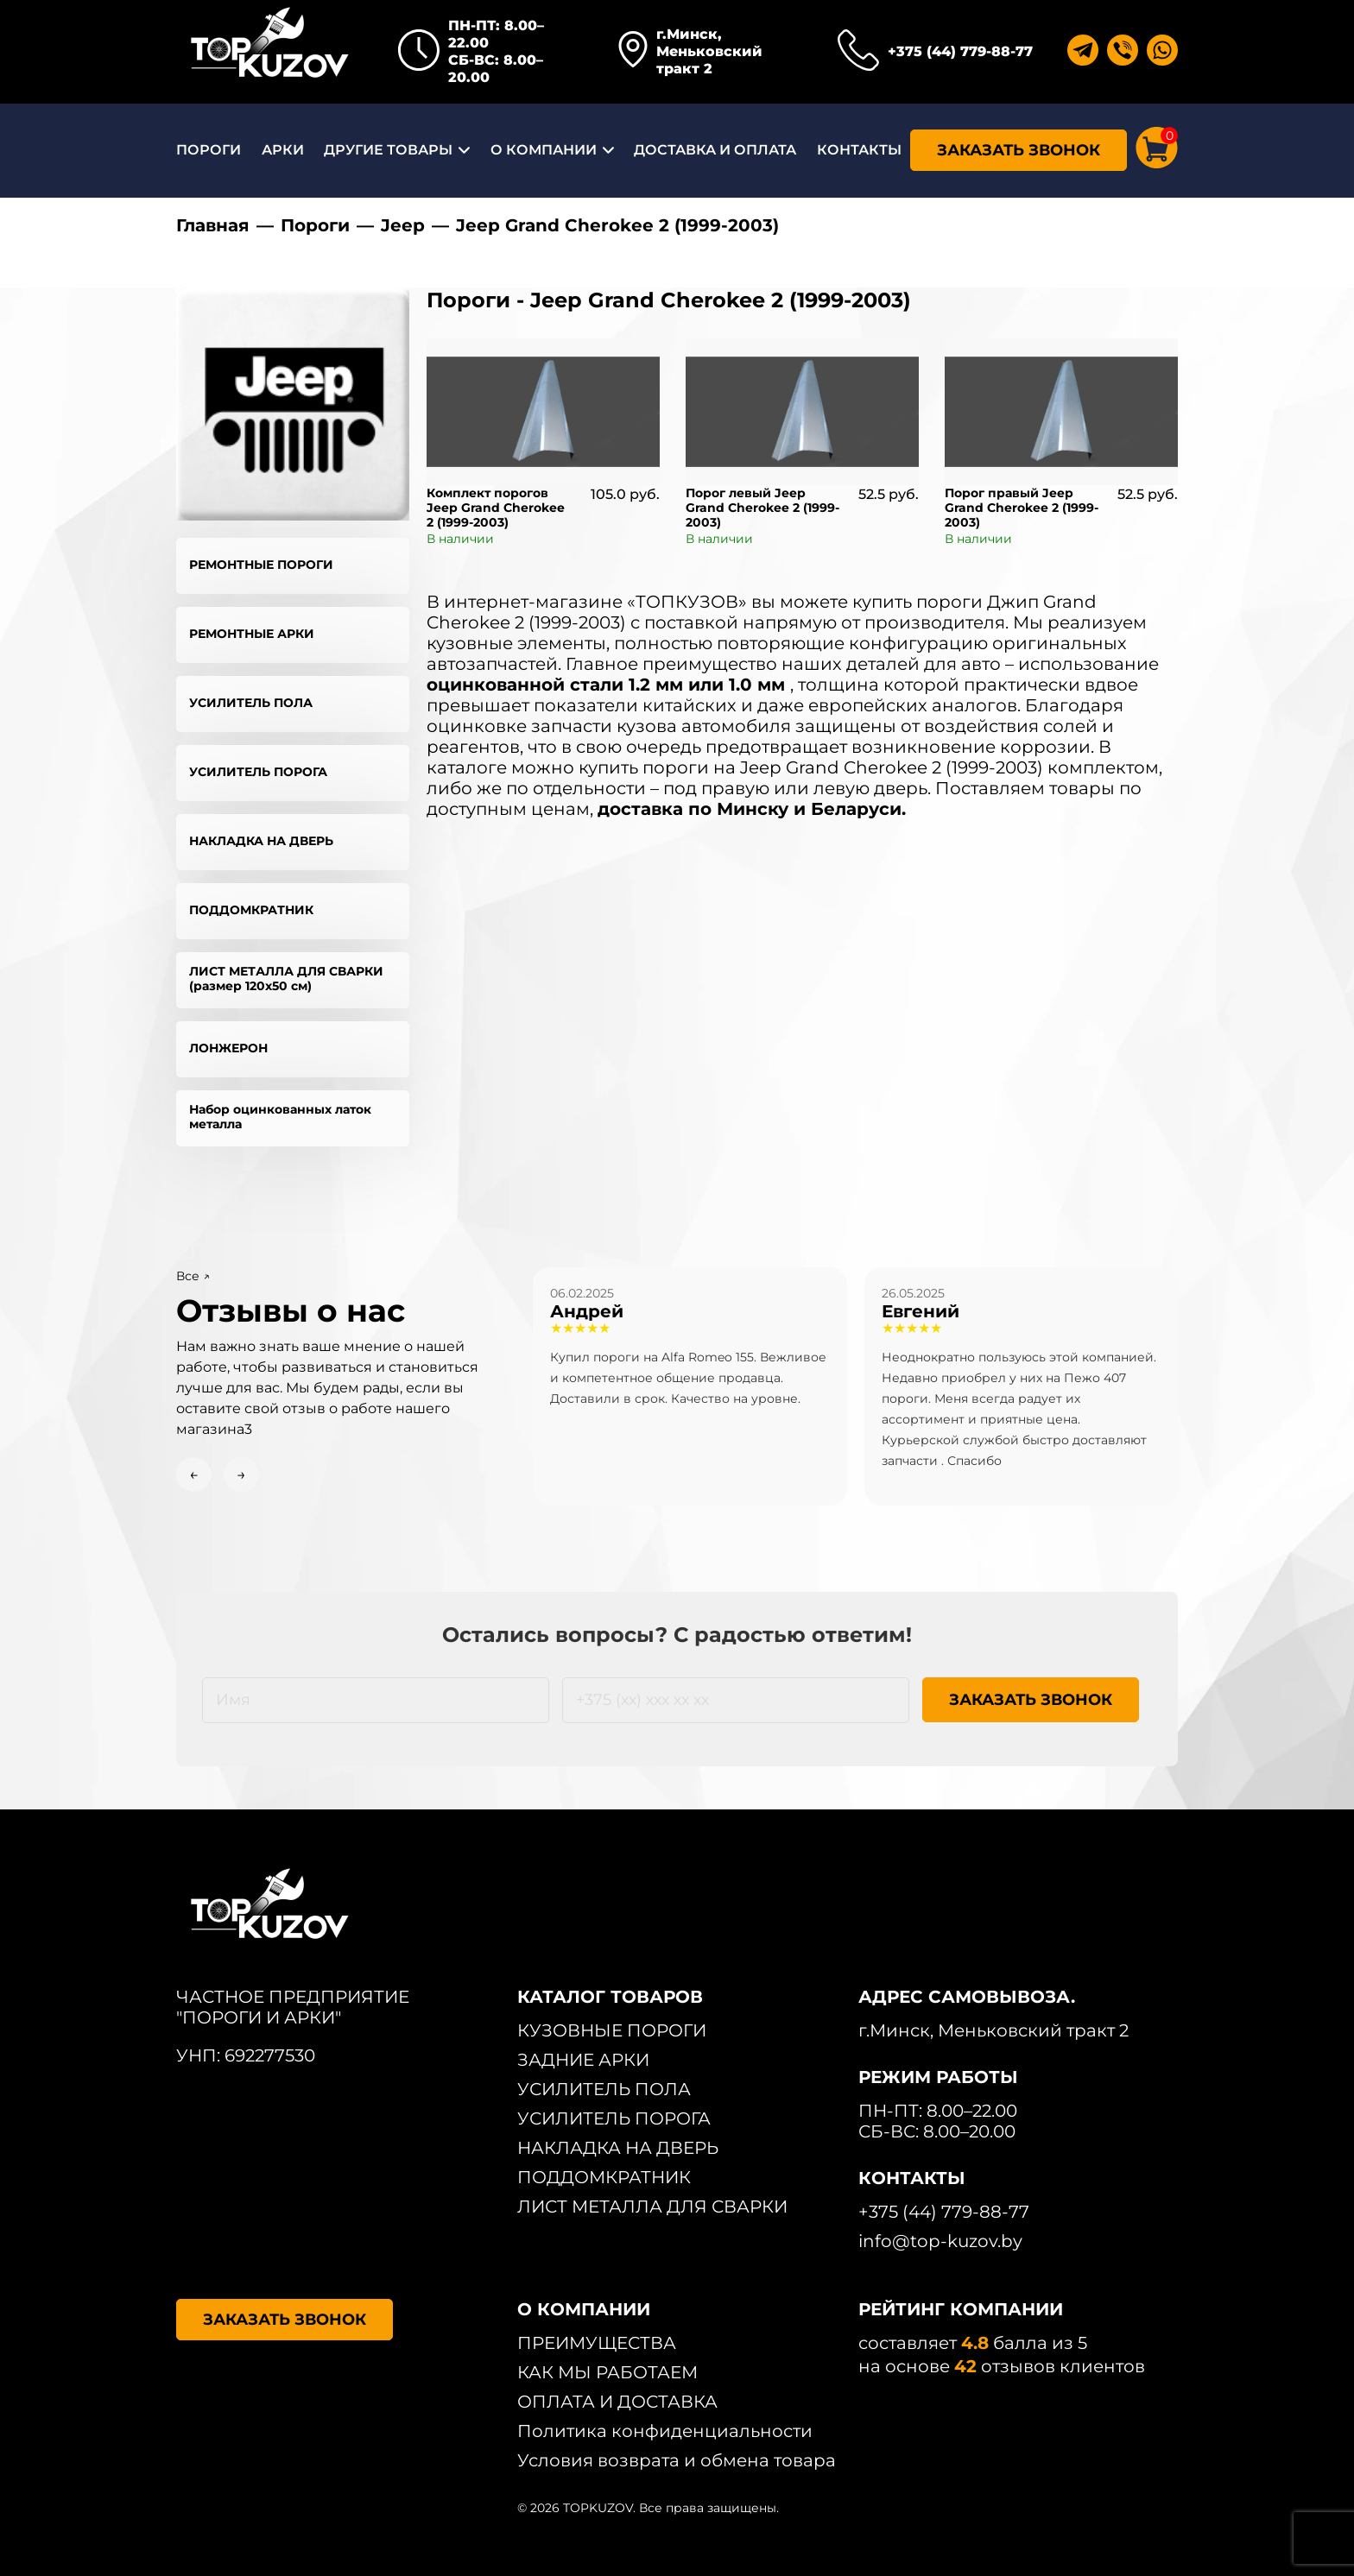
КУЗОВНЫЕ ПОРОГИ (611, 2030)
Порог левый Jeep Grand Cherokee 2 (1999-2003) (762, 507)
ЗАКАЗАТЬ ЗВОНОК (1018, 150)
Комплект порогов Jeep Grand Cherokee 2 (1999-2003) (496, 507)
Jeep (403, 225)
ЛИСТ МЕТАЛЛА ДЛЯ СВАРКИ (652, 2206)
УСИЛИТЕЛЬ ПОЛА (251, 702)
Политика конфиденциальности (665, 2431)
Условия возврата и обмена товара (676, 2460)
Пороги (315, 225)
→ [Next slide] (241, 1474)
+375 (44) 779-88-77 (960, 51)
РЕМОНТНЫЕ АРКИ (251, 633)
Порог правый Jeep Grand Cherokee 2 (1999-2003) (1021, 507)
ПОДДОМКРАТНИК (251, 910)
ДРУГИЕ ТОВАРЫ (388, 150)
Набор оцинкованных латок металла (280, 1117)
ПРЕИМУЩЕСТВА (596, 2343)
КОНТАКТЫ (859, 150)
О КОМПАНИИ (543, 150)
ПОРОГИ (208, 150)
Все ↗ (193, 1276)
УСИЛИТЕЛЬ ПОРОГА (258, 772)
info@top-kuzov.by (940, 2241)
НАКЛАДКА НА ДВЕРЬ (261, 841)
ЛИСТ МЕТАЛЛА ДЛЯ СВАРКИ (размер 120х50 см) (286, 978)
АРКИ (283, 150)
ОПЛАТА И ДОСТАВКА (617, 2401)
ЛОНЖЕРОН (228, 1048)
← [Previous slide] (194, 1474)
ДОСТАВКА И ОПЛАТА (715, 150)
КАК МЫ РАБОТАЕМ (607, 2372)
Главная (213, 225)
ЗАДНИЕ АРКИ (583, 2059)
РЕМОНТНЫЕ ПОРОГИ (261, 564)
